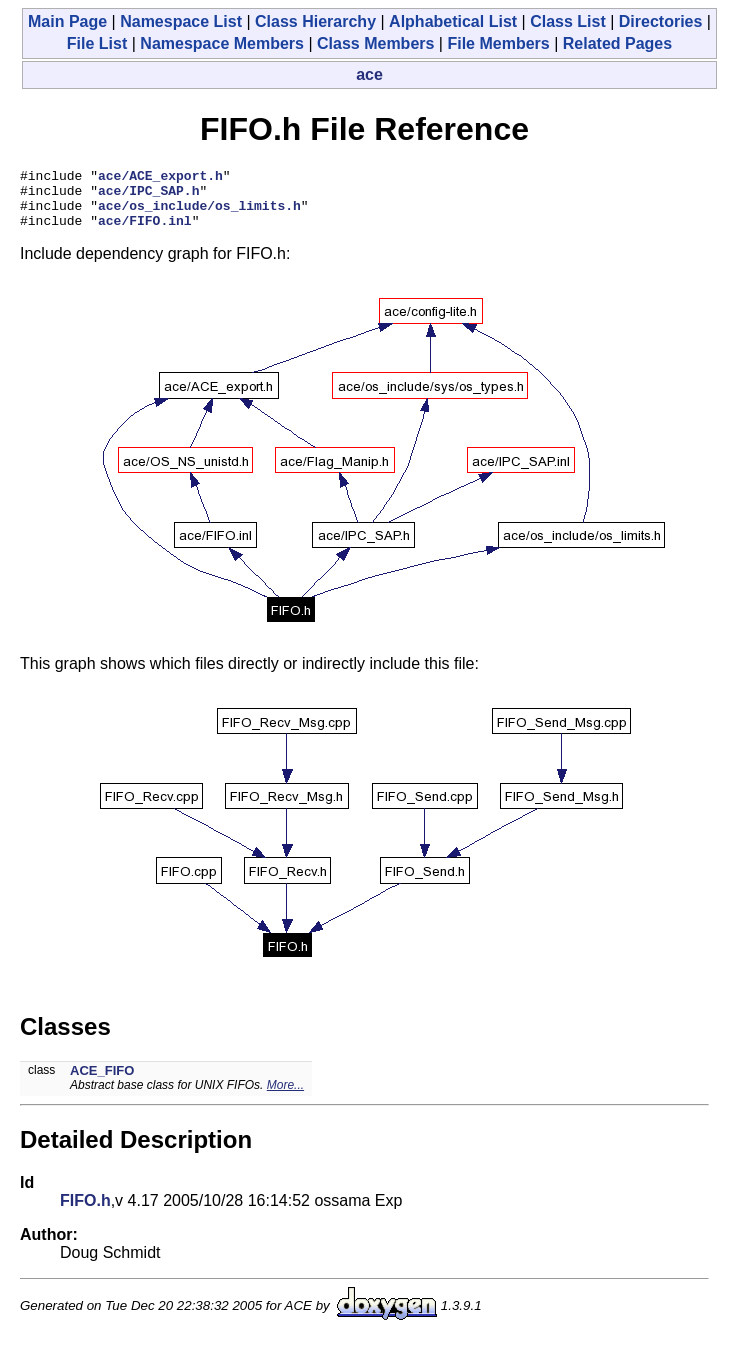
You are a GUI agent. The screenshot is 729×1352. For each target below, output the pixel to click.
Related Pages (617, 43)
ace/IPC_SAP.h (148, 196)
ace (369, 74)
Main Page (67, 21)
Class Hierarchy (315, 21)
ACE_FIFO (102, 1082)
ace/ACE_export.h (160, 178)
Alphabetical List (453, 21)
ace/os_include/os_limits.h (199, 214)
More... (285, 1097)
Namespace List (181, 21)
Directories (661, 21)
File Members (498, 43)
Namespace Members (222, 43)
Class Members (375, 43)
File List (97, 43)
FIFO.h (85, 1212)
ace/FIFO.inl (145, 232)
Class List (568, 21)
